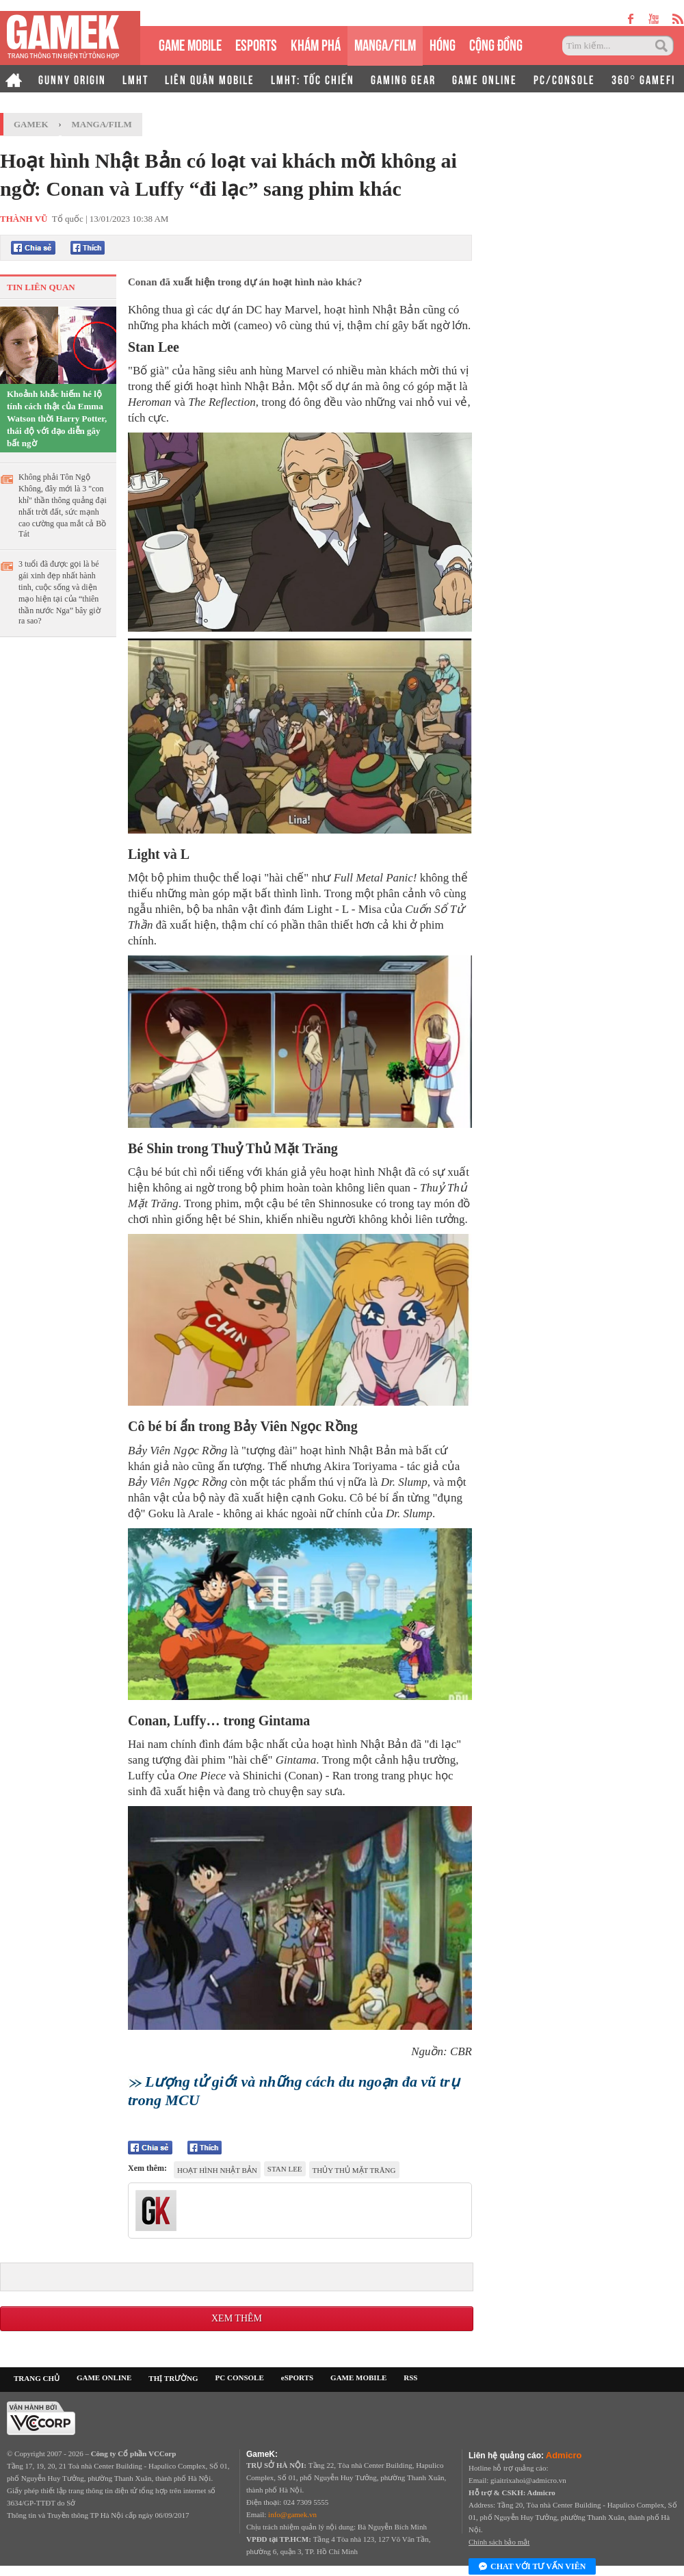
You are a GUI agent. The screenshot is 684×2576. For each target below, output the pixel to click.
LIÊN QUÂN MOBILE (209, 78)
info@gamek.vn (292, 2514)
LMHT (135, 78)
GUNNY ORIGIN (72, 78)
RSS (410, 2377)
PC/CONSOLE (564, 78)
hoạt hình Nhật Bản (217, 2170)
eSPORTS (256, 43)
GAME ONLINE (484, 78)
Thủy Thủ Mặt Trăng (354, 2170)
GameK (31, 124)
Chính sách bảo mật (499, 2542)
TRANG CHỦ (37, 2378)
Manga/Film (102, 124)
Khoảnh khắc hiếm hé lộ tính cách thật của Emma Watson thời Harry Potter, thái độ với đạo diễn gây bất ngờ (57, 418)
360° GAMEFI (643, 78)
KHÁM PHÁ (316, 43)
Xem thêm (236, 2318)
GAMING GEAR (403, 78)
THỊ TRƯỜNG (173, 2378)
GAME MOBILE (190, 43)
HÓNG (443, 43)
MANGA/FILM (385, 43)
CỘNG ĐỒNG (496, 43)
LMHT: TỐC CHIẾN (312, 78)
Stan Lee (284, 2169)
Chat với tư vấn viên (532, 2567)
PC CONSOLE (239, 2377)
